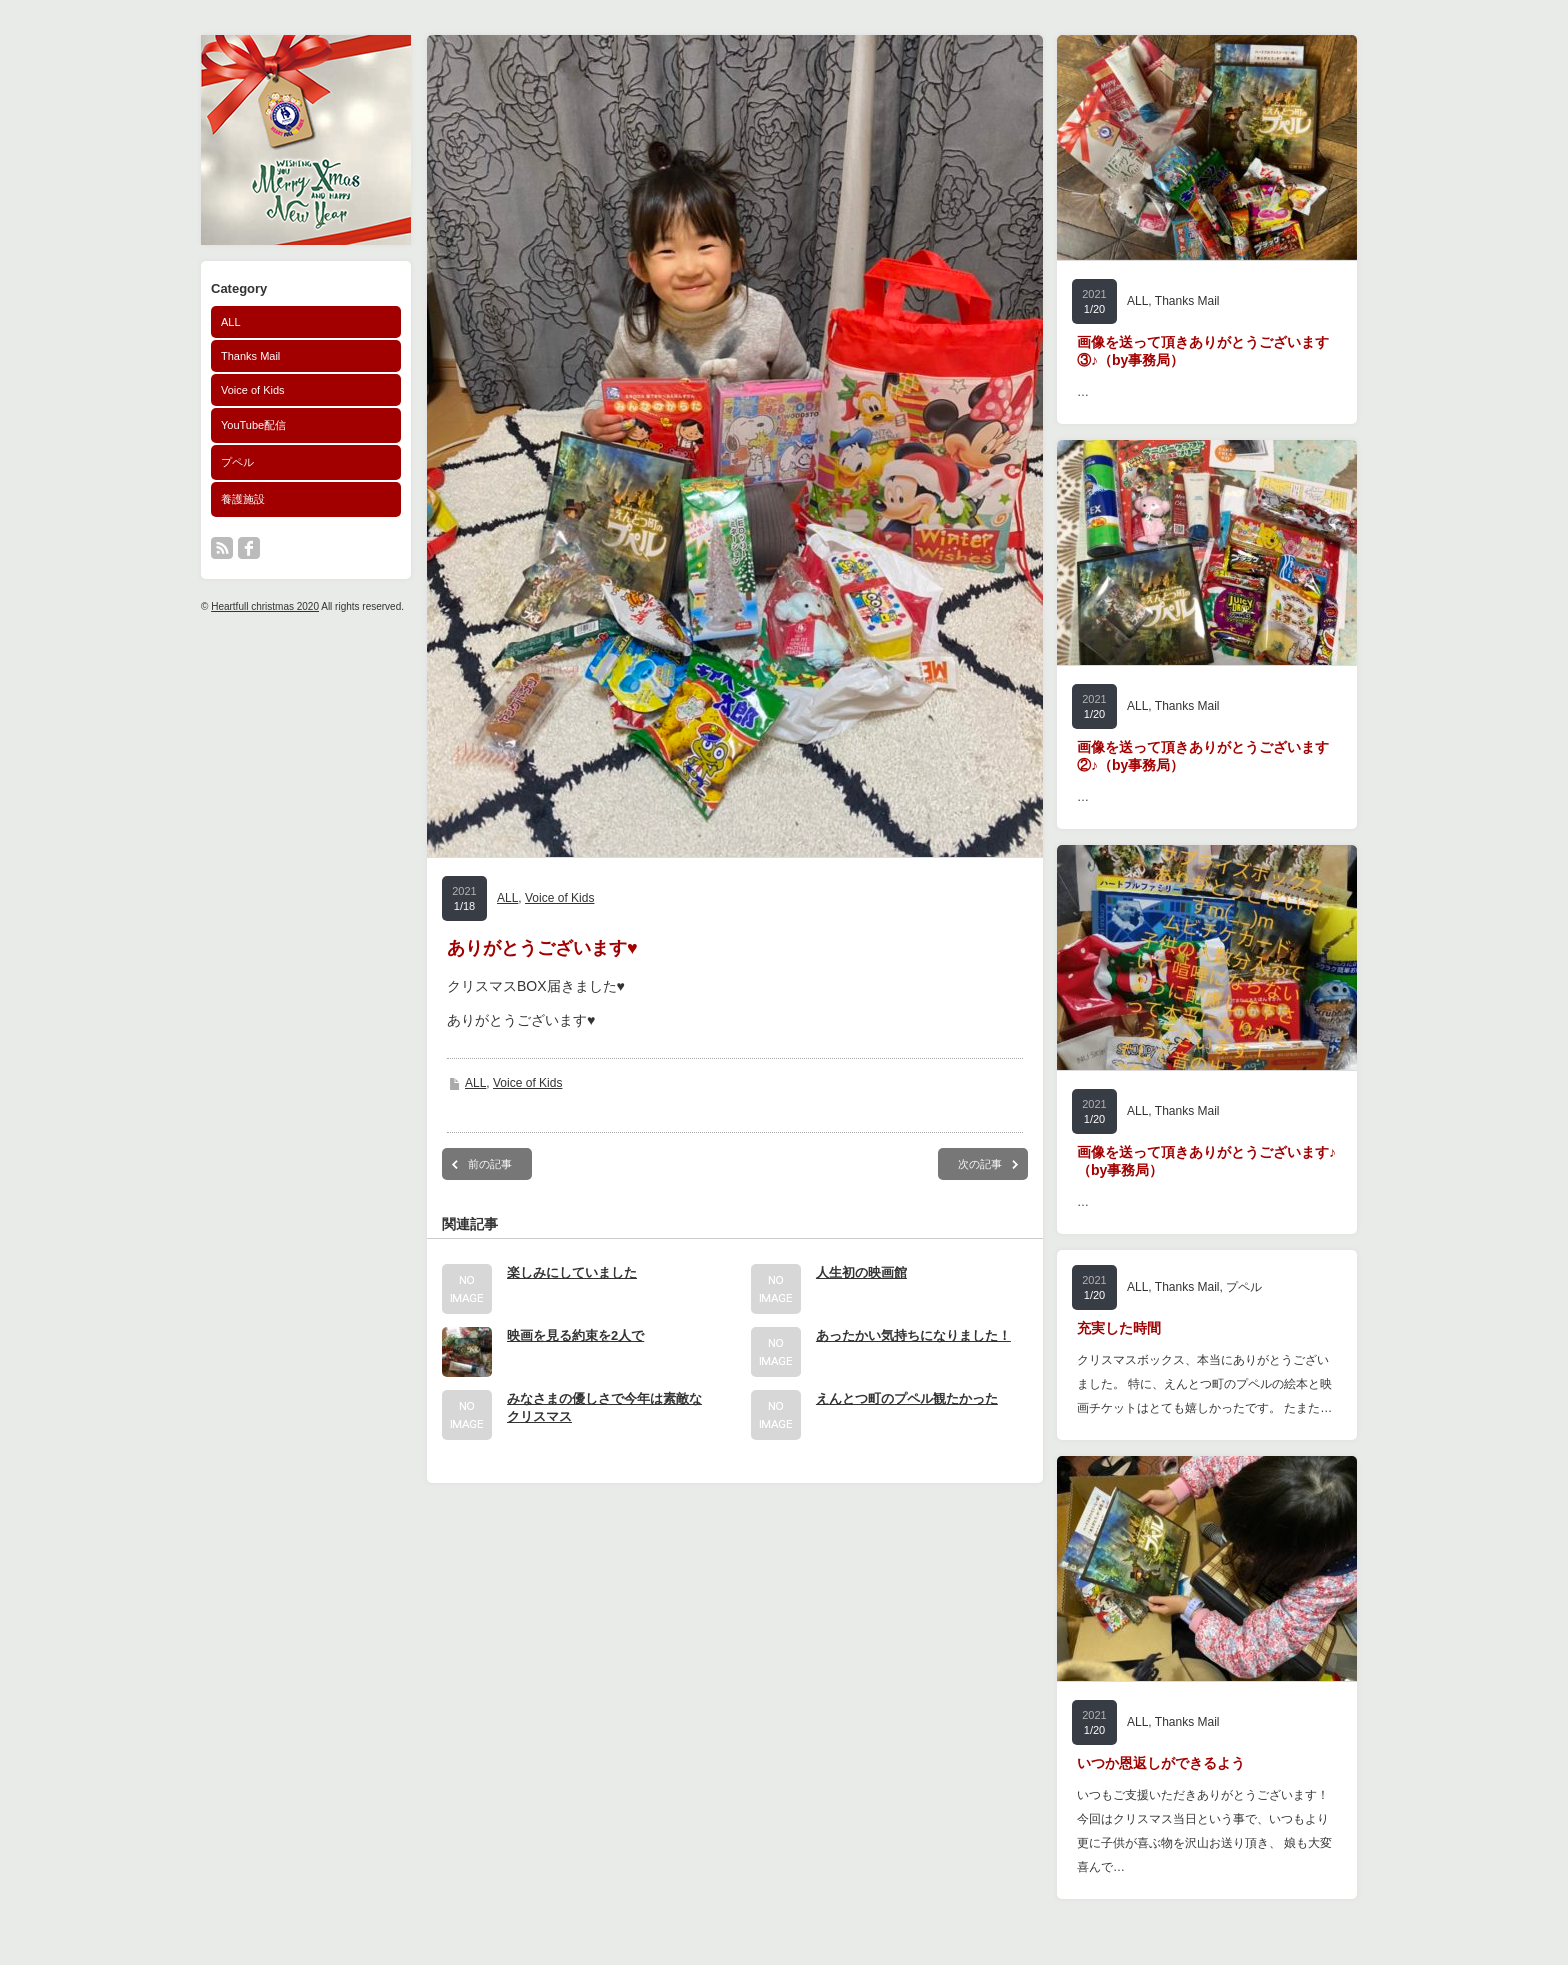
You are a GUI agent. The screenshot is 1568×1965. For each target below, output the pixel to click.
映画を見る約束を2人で (575, 1335)
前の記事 (490, 1164)
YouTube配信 (253, 425)
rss (222, 548)
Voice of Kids (253, 390)
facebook (249, 548)
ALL (231, 322)
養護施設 (243, 499)
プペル (237, 462)
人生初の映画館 (861, 1272)
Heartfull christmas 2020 (265, 606)
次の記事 (980, 1164)
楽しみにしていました (572, 1272)
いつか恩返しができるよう (1161, 1763)
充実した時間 (1119, 1328)
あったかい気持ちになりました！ (913, 1335)
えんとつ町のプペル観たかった (907, 1398)
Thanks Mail (250, 356)
